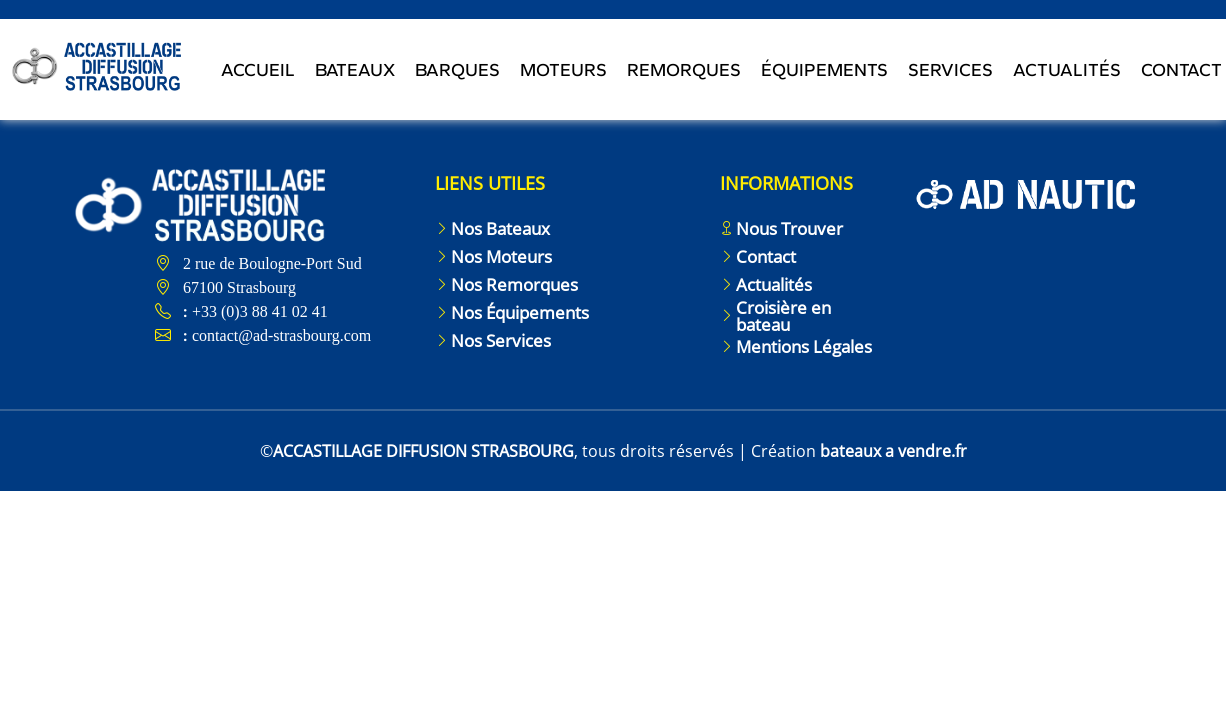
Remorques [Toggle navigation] (684, 71)
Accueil (258, 71)
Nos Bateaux (500, 228)
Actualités (1067, 71)
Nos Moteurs (501, 256)
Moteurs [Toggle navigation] (563, 71)
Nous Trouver (789, 228)
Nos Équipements (520, 312)
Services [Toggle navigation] (950, 71)
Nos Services (501, 340)
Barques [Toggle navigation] (457, 71)
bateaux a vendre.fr (893, 451)
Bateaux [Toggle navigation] (355, 71)
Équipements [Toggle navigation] (824, 71)
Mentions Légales (804, 346)
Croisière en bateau (783, 316)
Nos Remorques (514, 284)
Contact (766, 256)
